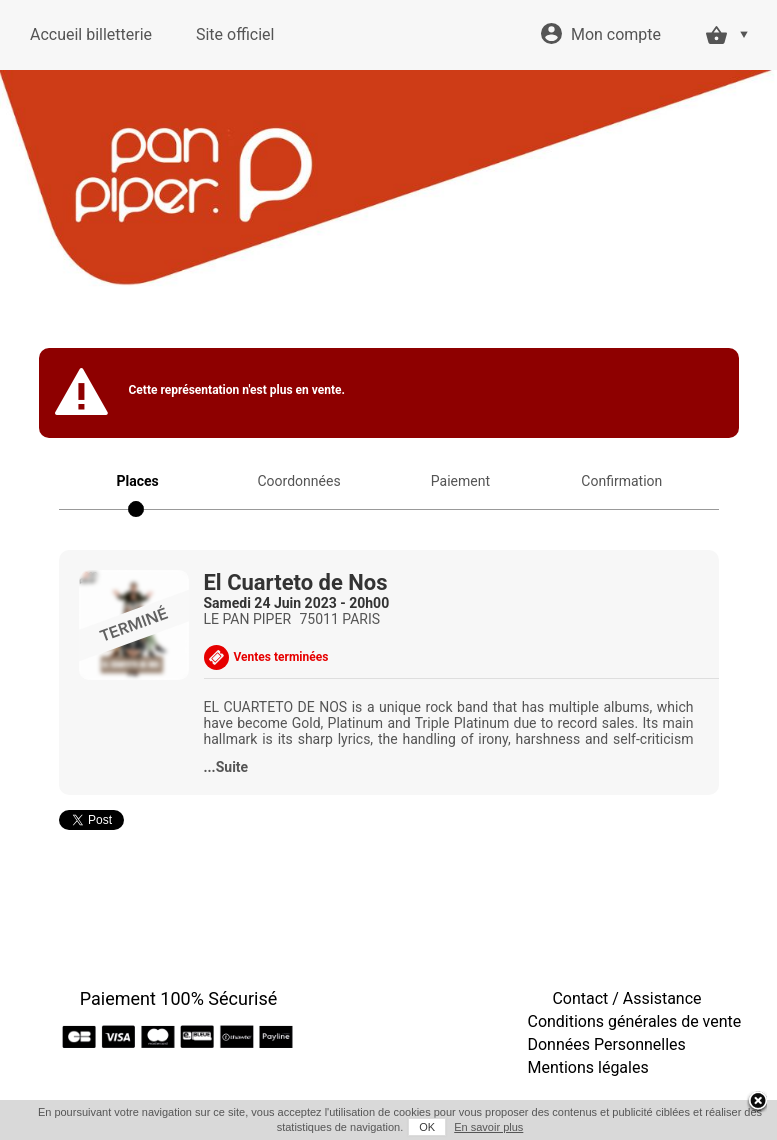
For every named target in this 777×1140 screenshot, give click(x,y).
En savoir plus (488, 1127)
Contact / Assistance (626, 998)
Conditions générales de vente (635, 1021)
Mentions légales (588, 1067)
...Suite (226, 767)
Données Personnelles (607, 1044)
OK (427, 1127)
